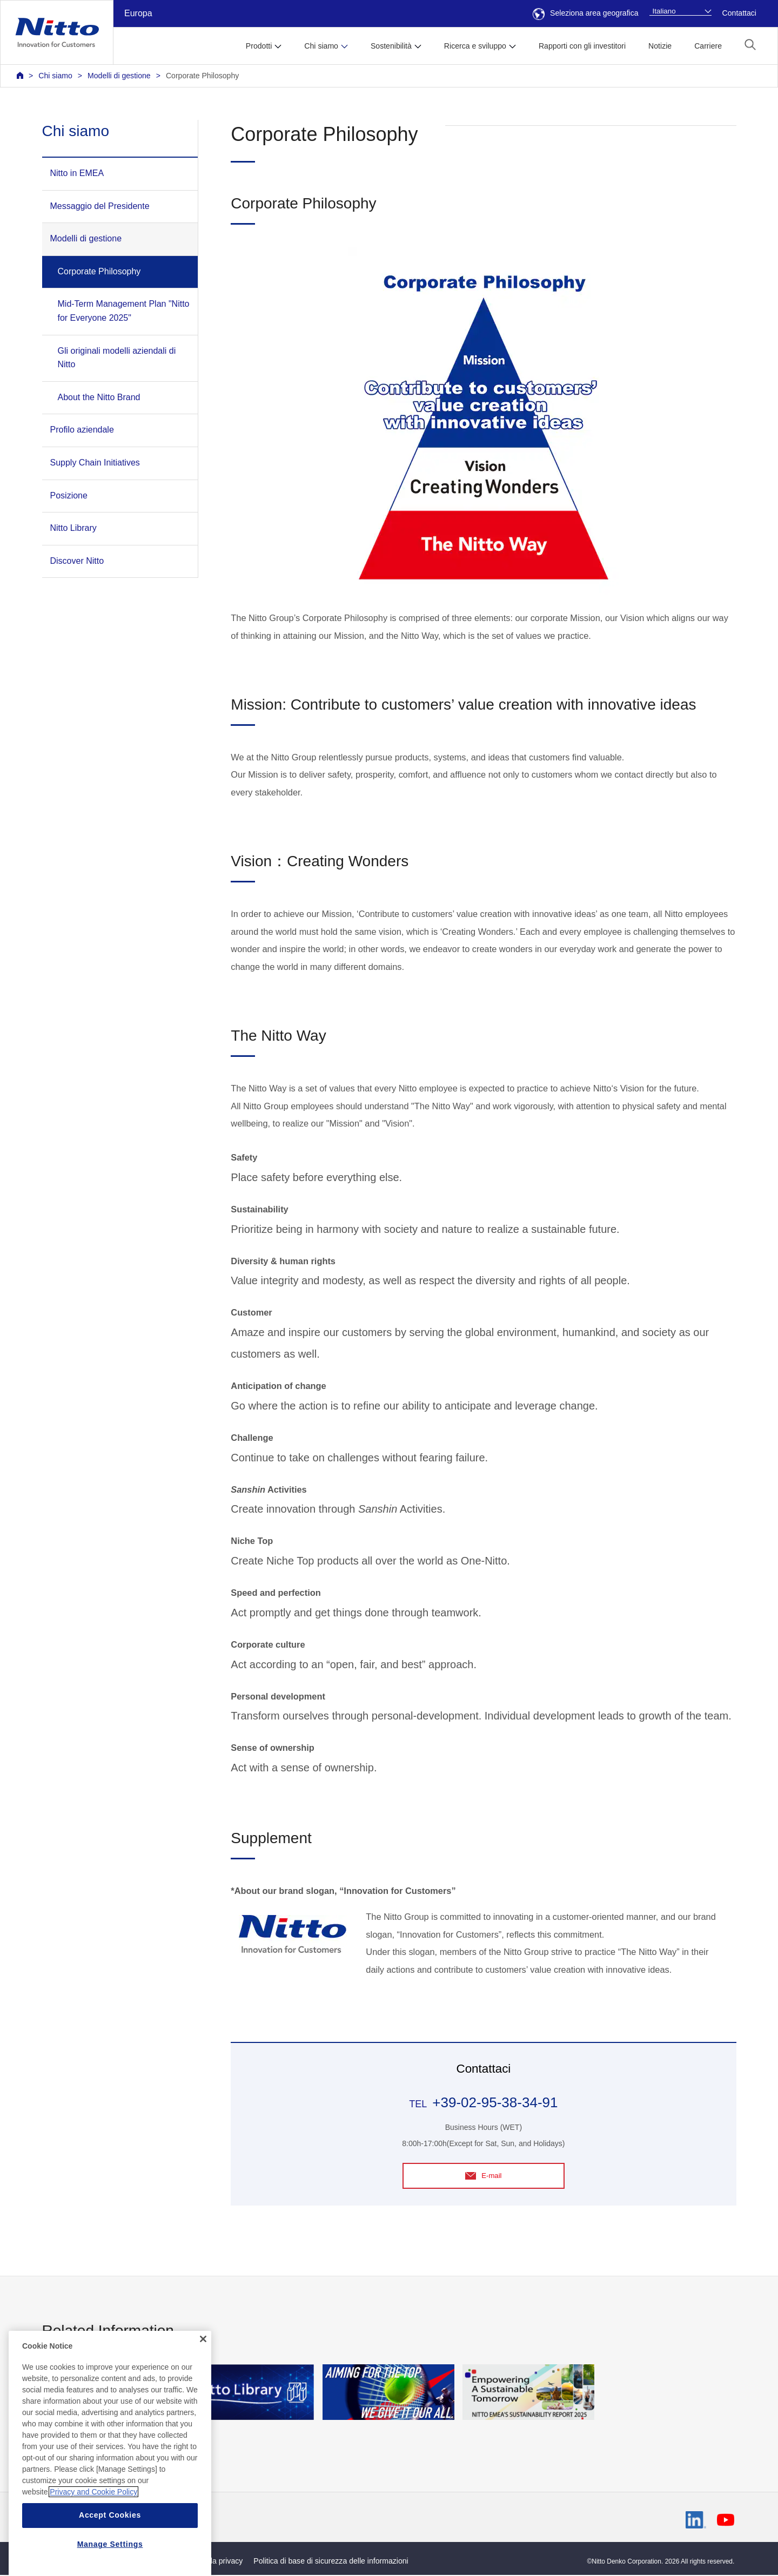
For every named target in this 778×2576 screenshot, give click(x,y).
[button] (750, 44)
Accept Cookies (110, 2542)
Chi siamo (55, 75)
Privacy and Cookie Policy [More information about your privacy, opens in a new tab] (93, 2519)
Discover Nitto (77, 560)
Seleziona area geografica (586, 13)
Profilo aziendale (82, 429)
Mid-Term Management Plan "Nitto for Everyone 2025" (124, 310)
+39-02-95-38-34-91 (495, 2102)
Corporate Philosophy (202, 75)
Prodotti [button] (259, 46)
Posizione (69, 495)
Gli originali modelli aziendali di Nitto (117, 357)
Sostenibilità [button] (391, 46)
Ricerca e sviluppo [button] (475, 46)
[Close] (203, 2366)
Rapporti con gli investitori (582, 46)
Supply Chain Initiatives (95, 462)
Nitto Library (73, 527)
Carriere (708, 46)
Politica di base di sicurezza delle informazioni (330, 2562)
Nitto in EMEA (77, 173)
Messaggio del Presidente (100, 206)
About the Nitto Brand (99, 397)
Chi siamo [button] (321, 46)
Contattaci (739, 13)
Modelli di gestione (119, 75)
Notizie (660, 46)
